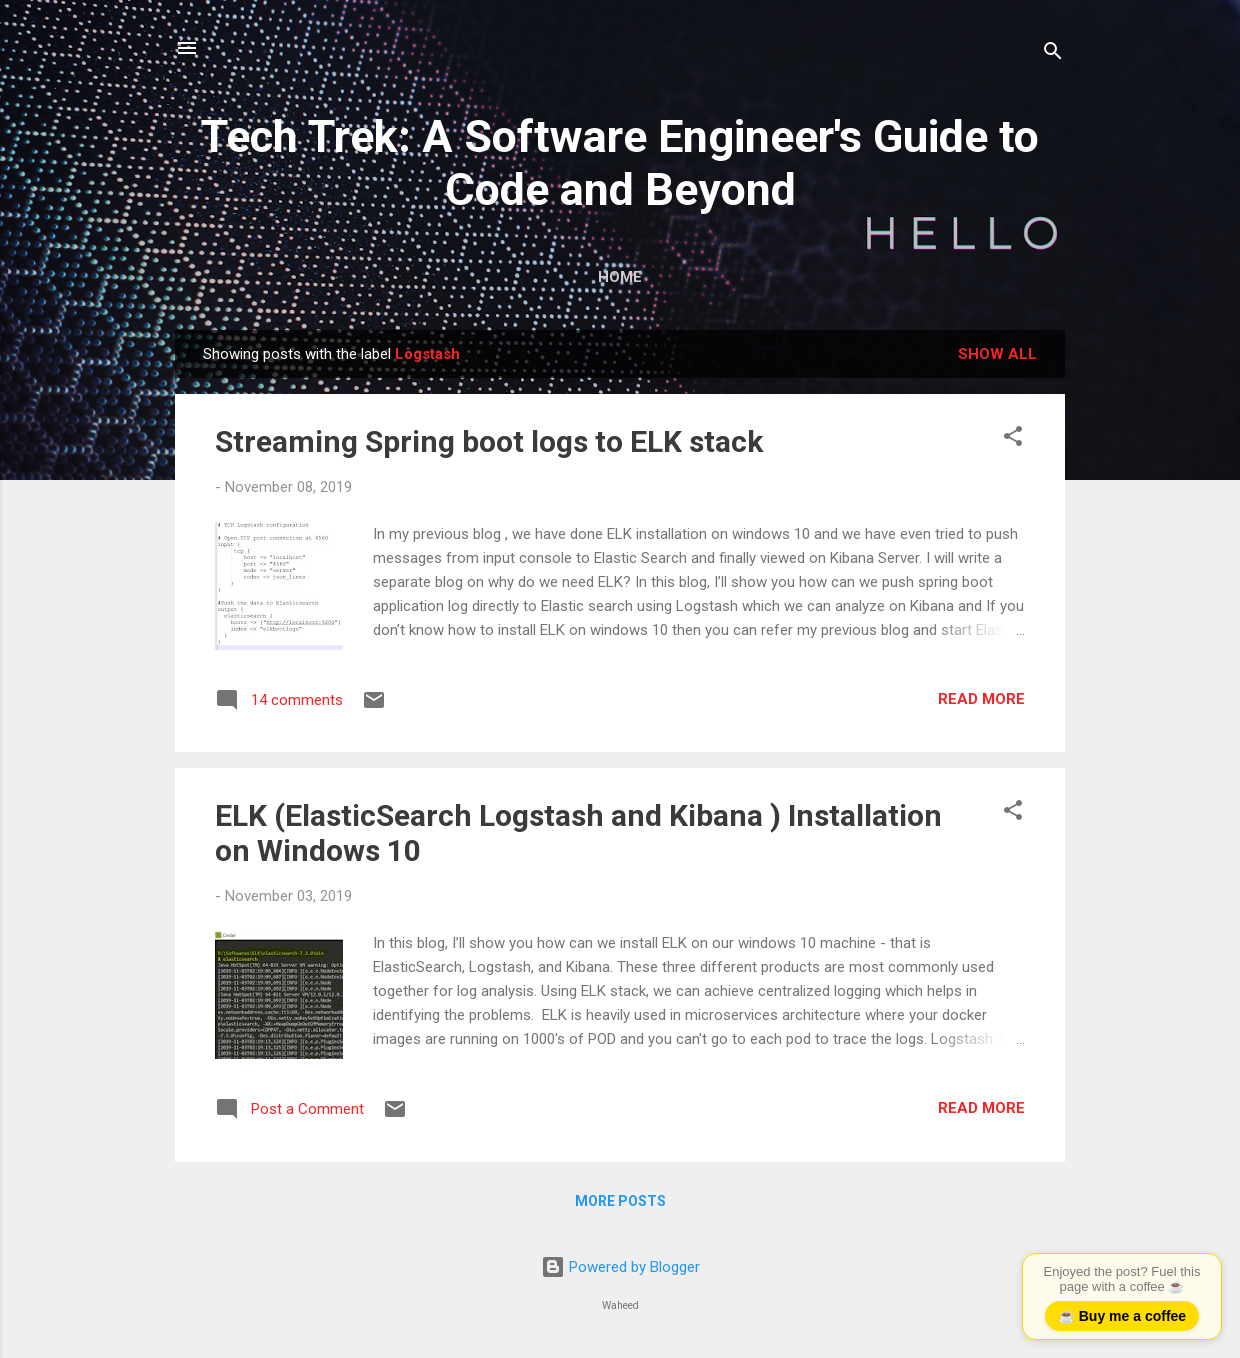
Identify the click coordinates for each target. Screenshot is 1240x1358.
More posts (620, 1201)
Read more (981, 699)
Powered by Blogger (620, 1267)
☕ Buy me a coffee (1122, 1316)
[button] (1013, 439)
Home (620, 277)
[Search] (1053, 54)
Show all (997, 354)
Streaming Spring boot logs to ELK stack (489, 441)
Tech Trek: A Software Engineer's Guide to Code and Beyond (620, 163)
